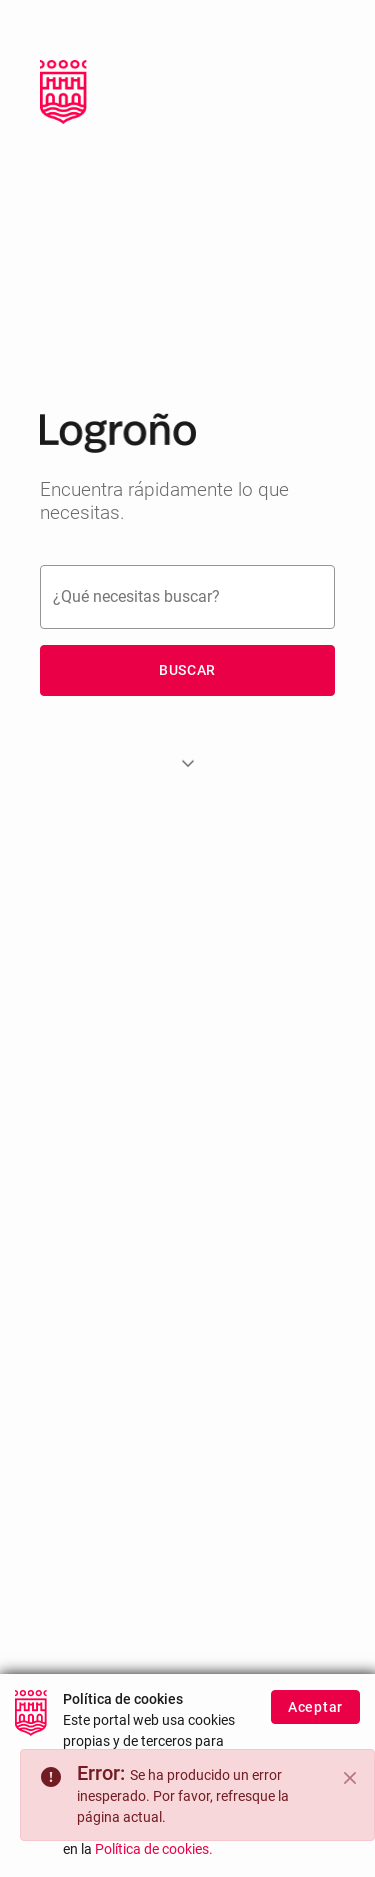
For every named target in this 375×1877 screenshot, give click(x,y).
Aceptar (315, 1708)
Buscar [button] (187, 670)
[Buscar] (187, 597)
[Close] (350, 1778)
